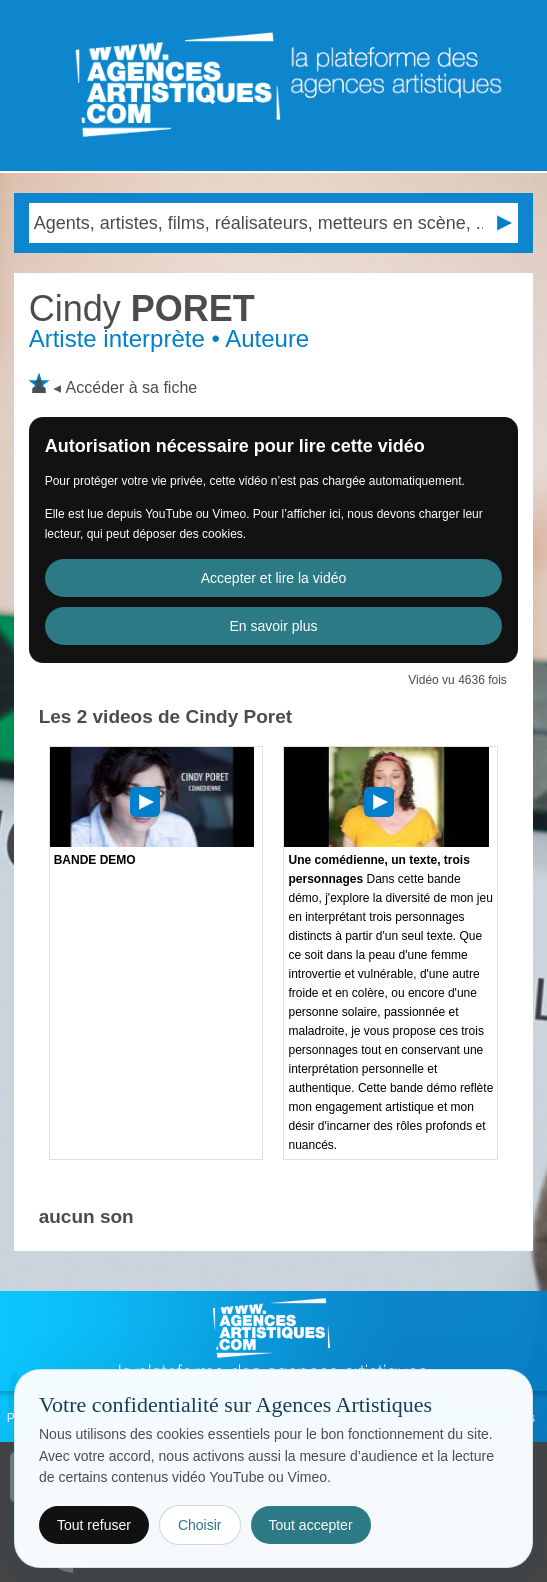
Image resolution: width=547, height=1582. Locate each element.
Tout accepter (311, 1525)
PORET (142, 308)
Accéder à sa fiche (132, 387)
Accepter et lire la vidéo (274, 578)
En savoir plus (274, 626)
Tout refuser (94, 1525)
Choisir (200, 1525)
